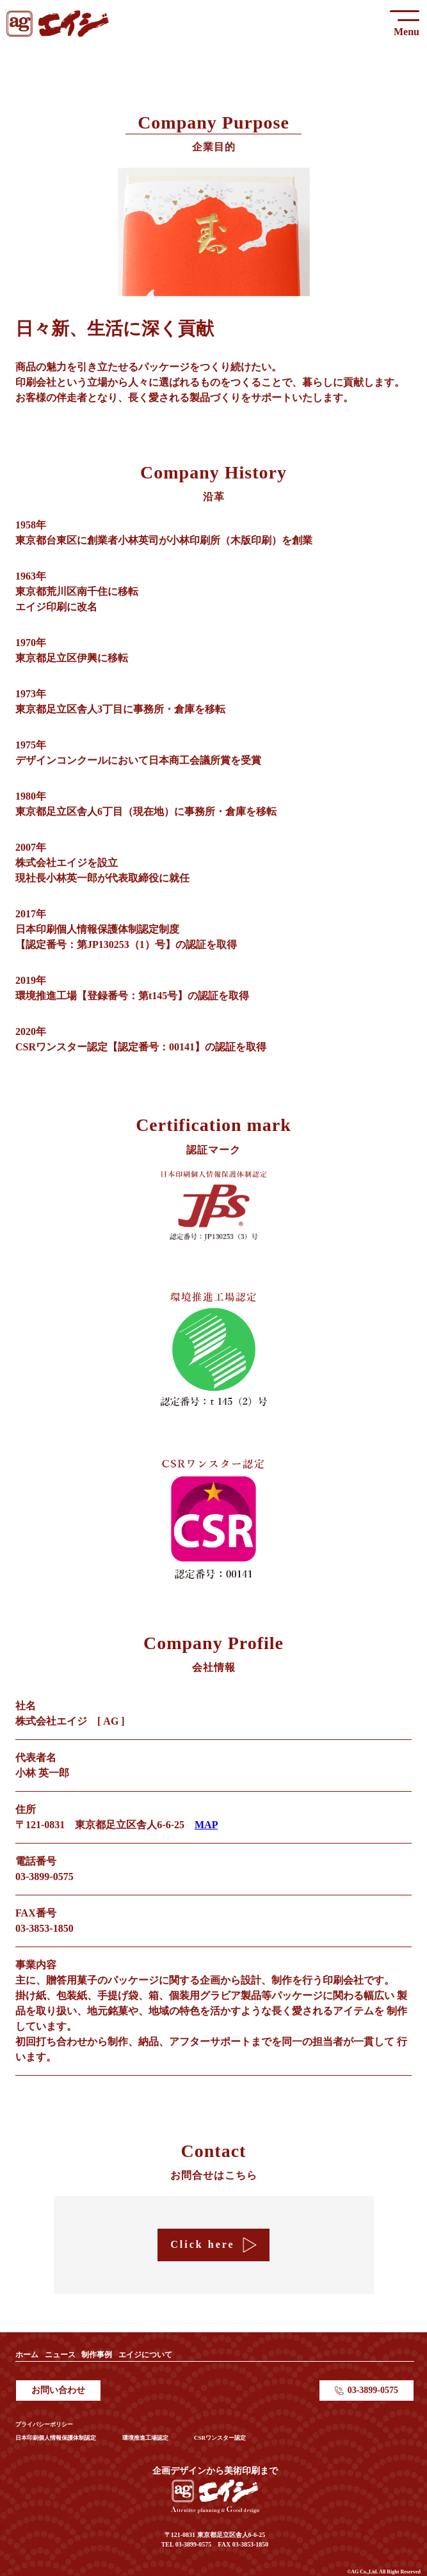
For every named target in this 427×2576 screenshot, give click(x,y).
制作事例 (96, 2354)
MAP (206, 1824)
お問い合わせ (58, 2390)
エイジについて (145, 2354)
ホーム (26, 2354)
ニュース (60, 2354)
